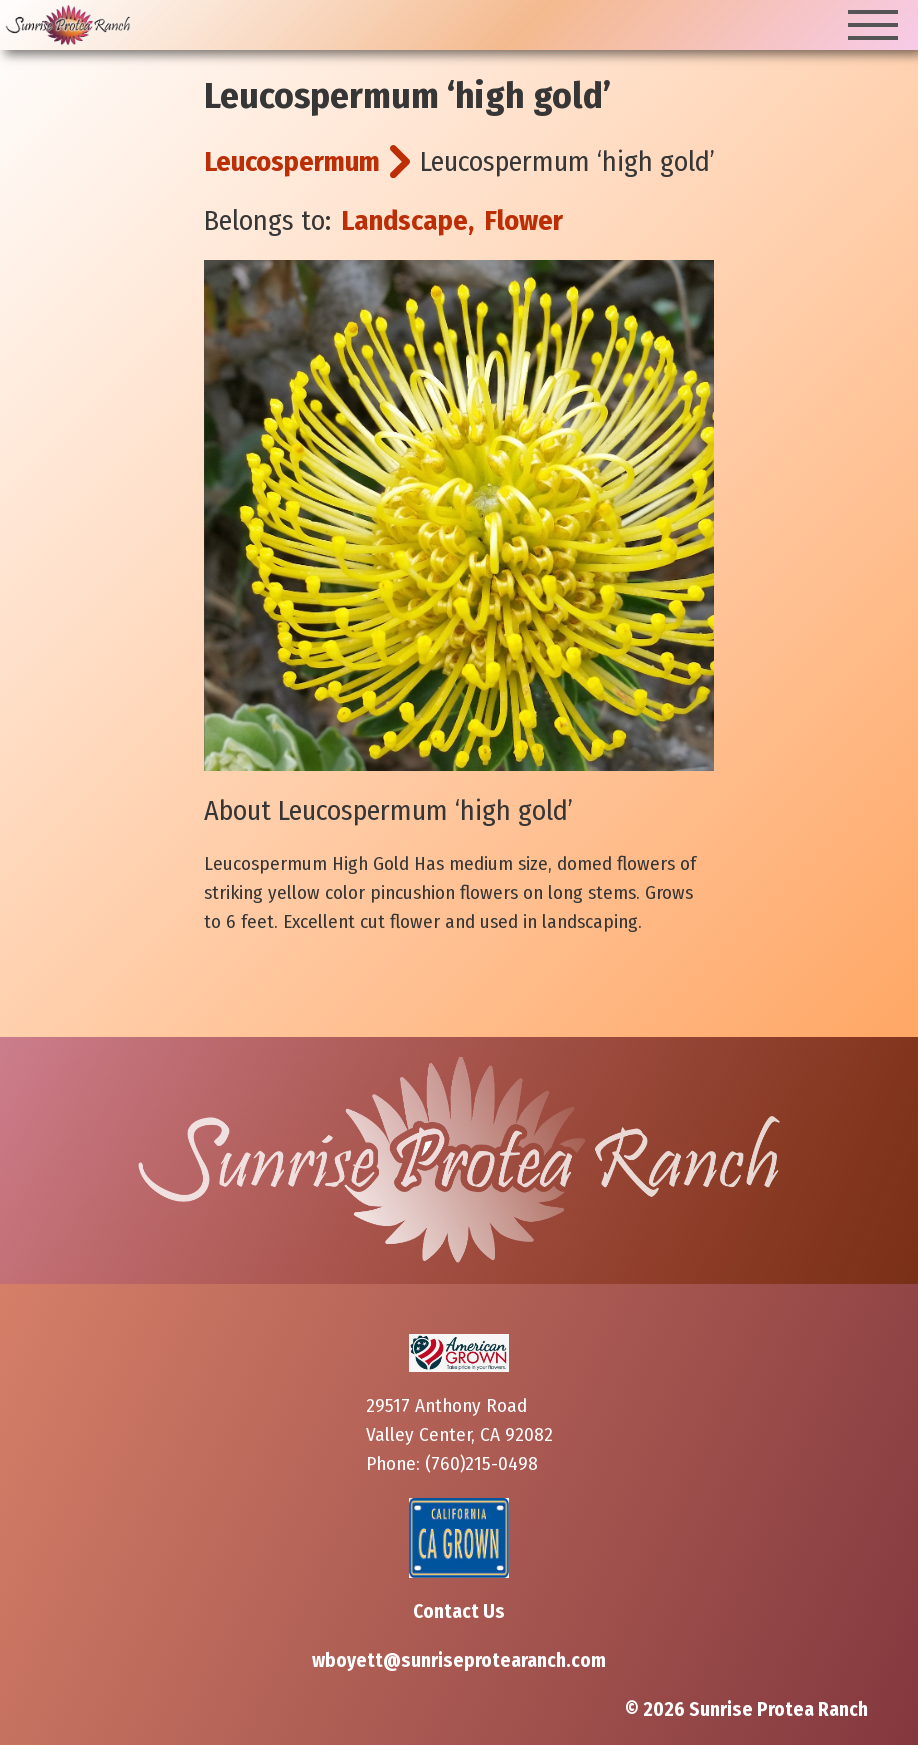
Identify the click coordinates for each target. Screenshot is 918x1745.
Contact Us (459, 1611)
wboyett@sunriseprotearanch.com (459, 1660)
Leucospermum (292, 161)
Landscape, (407, 220)
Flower (523, 220)
